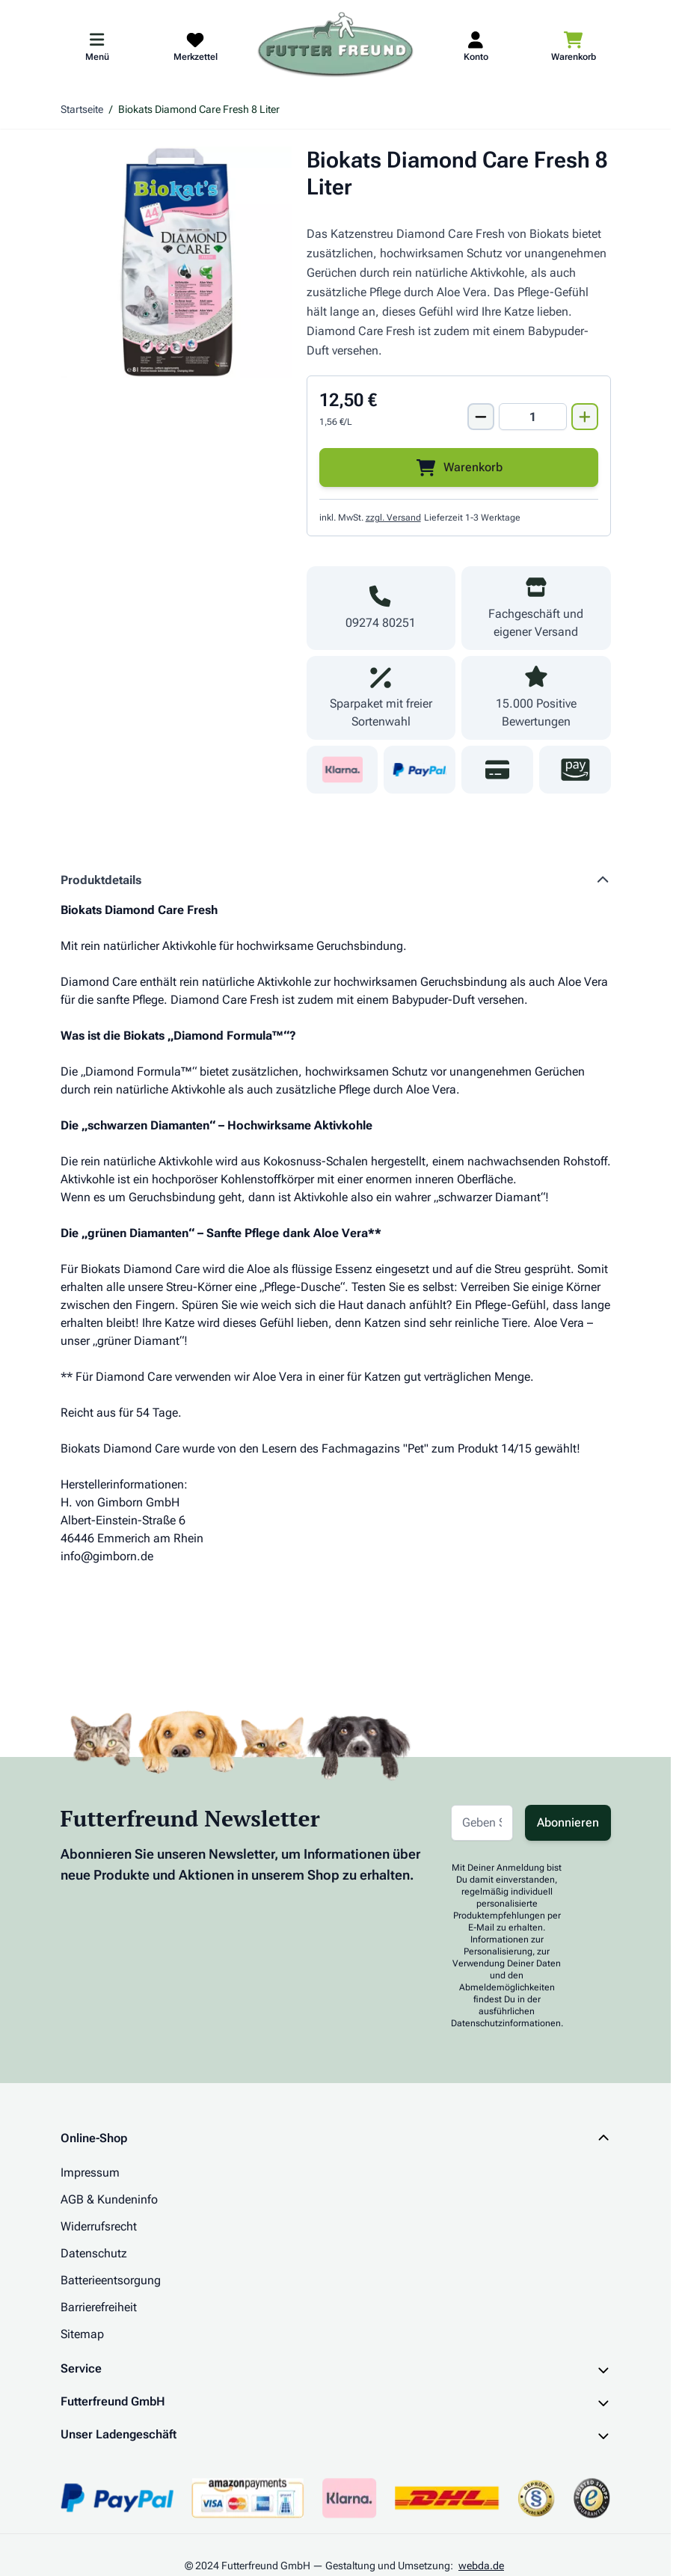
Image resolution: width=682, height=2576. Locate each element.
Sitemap (82, 2334)
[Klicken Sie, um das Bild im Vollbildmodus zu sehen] (176, 262)
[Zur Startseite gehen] (335, 45)
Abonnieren (568, 1822)
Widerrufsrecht (99, 2226)
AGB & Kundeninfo (109, 2199)
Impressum (90, 2172)
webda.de (481, 2566)
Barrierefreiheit (99, 2307)
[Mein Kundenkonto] (476, 45)
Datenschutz (94, 2253)
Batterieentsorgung (111, 2280)
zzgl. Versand (393, 517)
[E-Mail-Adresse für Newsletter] (482, 1823)
